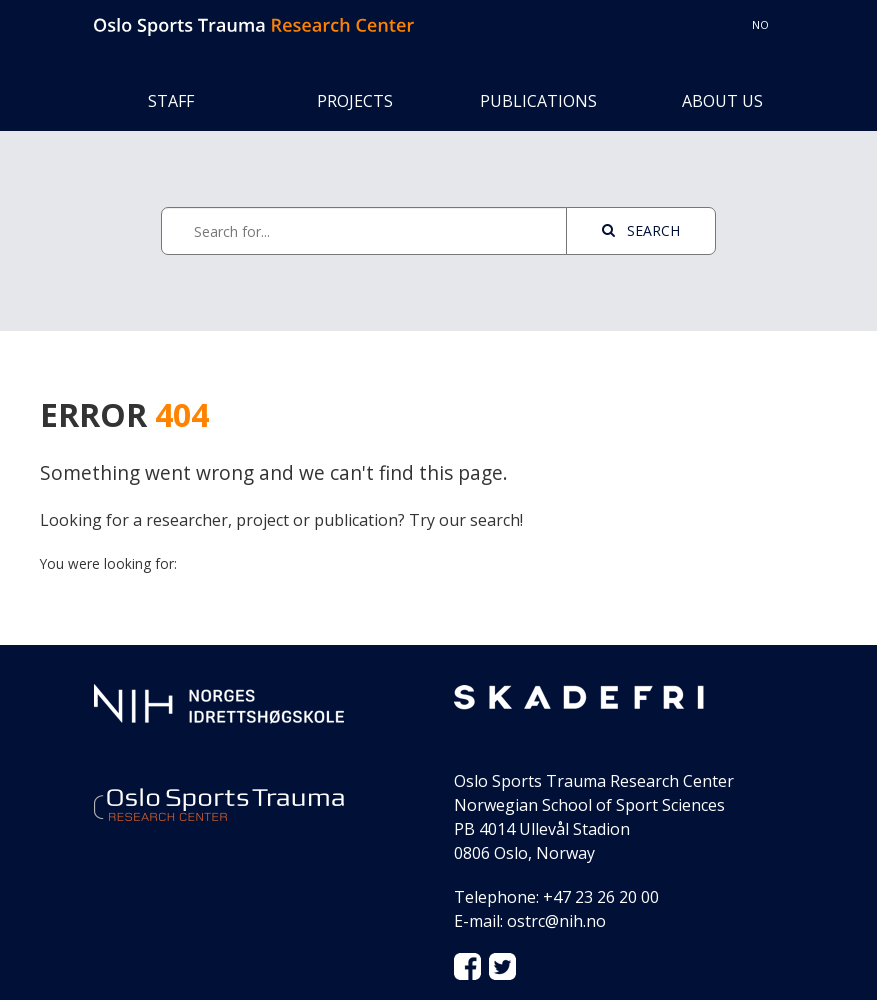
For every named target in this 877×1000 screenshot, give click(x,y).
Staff (171, 101)
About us (722, 101)
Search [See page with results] (641, 230)
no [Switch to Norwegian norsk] (760, 24)
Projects (355, 101)
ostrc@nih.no (556, 921)
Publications (538, 101)
